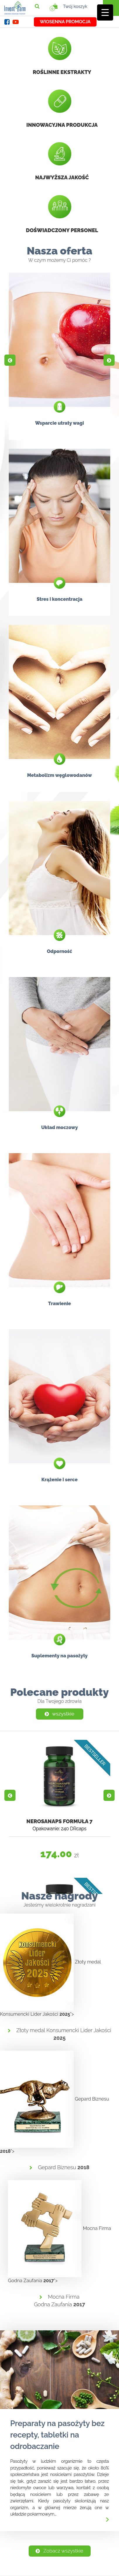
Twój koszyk (70, 6)
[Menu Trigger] (105, 12)
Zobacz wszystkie (59, 2551)
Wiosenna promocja (65, 21)
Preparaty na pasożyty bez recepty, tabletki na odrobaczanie (57, 2435)
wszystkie (59, 1714)
